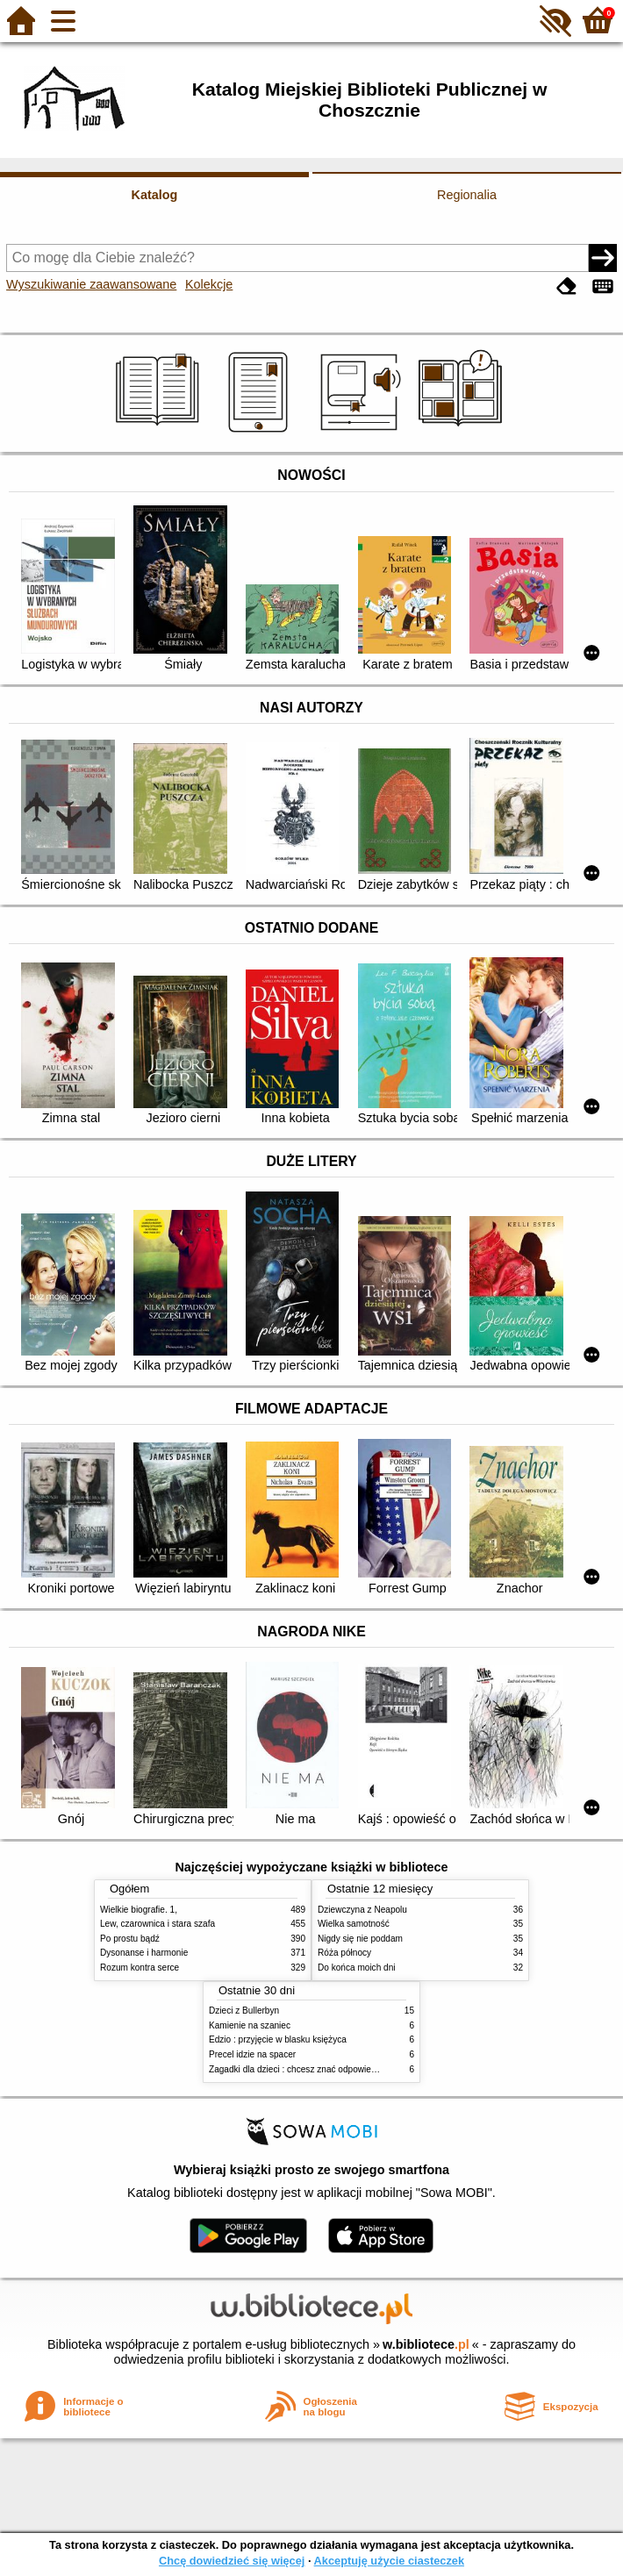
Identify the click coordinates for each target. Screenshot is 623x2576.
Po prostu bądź (130, 1938)
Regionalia (467, 195)
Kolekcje (209, 284)
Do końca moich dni (357, 1967)
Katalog (155, 195)
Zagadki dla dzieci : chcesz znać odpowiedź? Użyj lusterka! (324, 2069)
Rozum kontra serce (139, 1967)
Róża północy (344, 1952)
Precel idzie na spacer (252, 2054)
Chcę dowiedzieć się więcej (231, 2560)
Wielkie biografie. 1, (138, 1909)
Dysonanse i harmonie (144, 1952)
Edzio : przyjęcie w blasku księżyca (278, 2039)
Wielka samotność (354, 1923)
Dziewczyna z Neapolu (362, 1909)
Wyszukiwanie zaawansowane (91, 284)
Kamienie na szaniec (249, 2025)
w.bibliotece (426, 2344)
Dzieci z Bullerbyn (244, 2010)
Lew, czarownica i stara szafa (157, 1923)
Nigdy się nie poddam (360, 1938)
